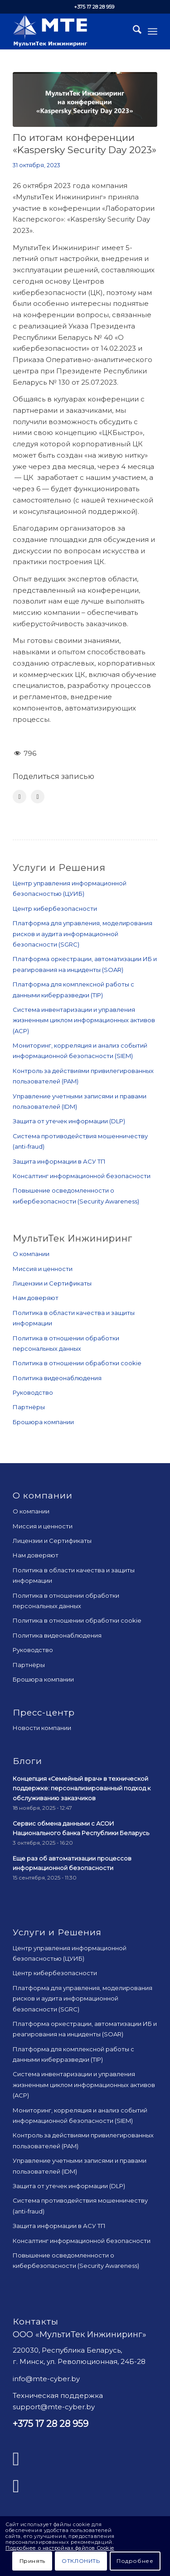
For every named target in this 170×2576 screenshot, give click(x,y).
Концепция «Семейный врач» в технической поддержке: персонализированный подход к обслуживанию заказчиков (82, 1788)
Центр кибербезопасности (55, 908)
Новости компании (42, 1727)
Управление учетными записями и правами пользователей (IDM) (79, 1101)
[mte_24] (70, 31)
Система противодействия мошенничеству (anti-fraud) (80, 1141)
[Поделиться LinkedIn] (37, 796)
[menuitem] (132, 31)
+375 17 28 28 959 (94, 7)
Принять (32, 2560)
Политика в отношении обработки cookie (77, 1363)
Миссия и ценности (43, 1268)
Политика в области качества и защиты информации (74, 1318)
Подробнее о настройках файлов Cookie (59, 2548)
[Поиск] (132, 31)
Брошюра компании (43, 1422)
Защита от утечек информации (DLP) (69, 1121)
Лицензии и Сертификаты (52, 1283)
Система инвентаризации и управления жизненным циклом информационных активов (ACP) (84, 1020)
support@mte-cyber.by (54, 2406)
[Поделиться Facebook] (19, 796)
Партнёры (29, 1407)
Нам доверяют (35, 1297)
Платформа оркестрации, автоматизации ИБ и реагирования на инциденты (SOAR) (85, 964)
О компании (31, 1253)
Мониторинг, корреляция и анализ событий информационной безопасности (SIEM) (80, 1050)
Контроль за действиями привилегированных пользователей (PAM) (83, 1076)
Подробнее (135, 2560)
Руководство (33, 1392)
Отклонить (81, 2560)
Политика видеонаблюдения (57, 1378)
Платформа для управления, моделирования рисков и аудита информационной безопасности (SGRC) (82, 933)
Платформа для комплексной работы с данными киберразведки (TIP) (73, 989)
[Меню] (152, 31)
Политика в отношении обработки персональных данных (66, 1343)
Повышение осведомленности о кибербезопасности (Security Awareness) (76, 1195)
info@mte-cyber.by (46, 2378)
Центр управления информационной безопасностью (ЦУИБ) (69, 888)
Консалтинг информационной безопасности (82, 1175)
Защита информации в (59, 1161)
